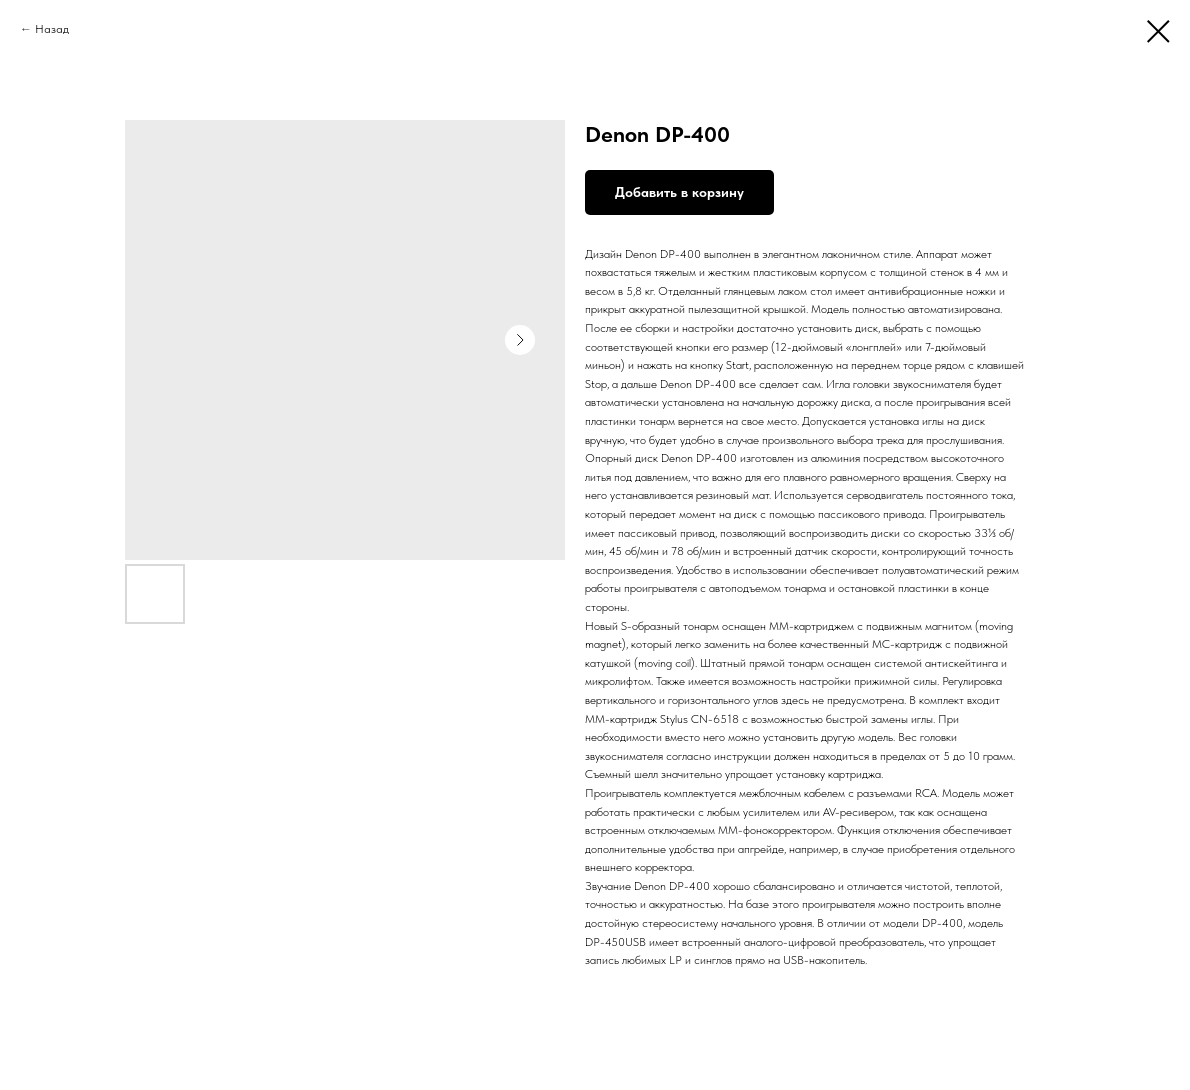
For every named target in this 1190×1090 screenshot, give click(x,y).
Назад (52, 29)
